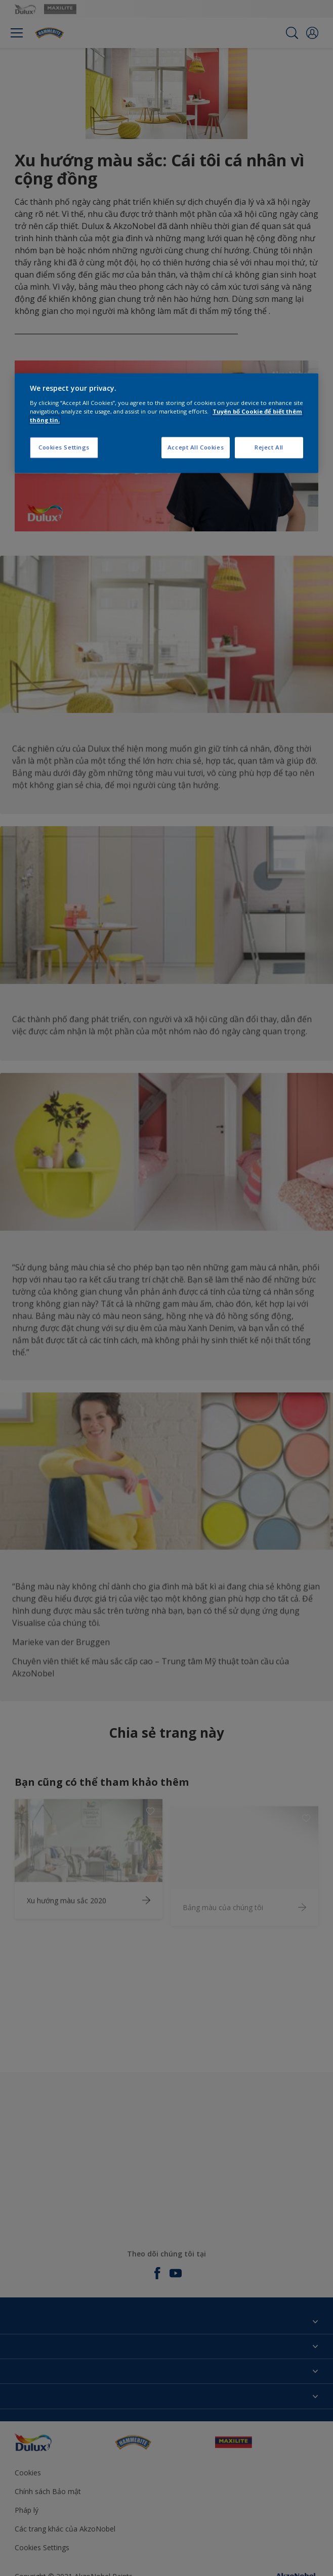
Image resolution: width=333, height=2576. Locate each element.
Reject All (269, 447)
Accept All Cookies (196, 447)
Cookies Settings (64, 447)
